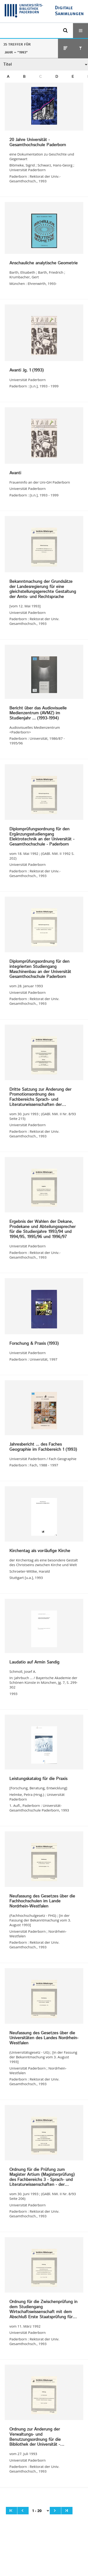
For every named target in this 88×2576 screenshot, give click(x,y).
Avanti (15, 473)
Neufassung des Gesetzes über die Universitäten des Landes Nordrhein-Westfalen (43, 2038)
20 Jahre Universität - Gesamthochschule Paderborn (37, 143)
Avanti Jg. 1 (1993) (26, 370)
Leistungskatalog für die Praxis (38, 1779)
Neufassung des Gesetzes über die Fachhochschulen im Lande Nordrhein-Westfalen (42, 1901)
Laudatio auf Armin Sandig (34, 1662)
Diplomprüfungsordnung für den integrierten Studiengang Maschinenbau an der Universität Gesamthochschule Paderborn (40, 969)
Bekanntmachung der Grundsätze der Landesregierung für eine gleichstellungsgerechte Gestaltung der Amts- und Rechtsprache (42, 589)
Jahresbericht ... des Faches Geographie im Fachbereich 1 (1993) (43, 1447)
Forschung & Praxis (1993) (34, 1343)
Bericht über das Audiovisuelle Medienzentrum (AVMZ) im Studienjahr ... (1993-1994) (38, 713)
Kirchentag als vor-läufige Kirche (39, 1551)
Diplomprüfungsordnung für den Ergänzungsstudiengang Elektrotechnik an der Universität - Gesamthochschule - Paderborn (41, 837)
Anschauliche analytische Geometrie (43, 263)
